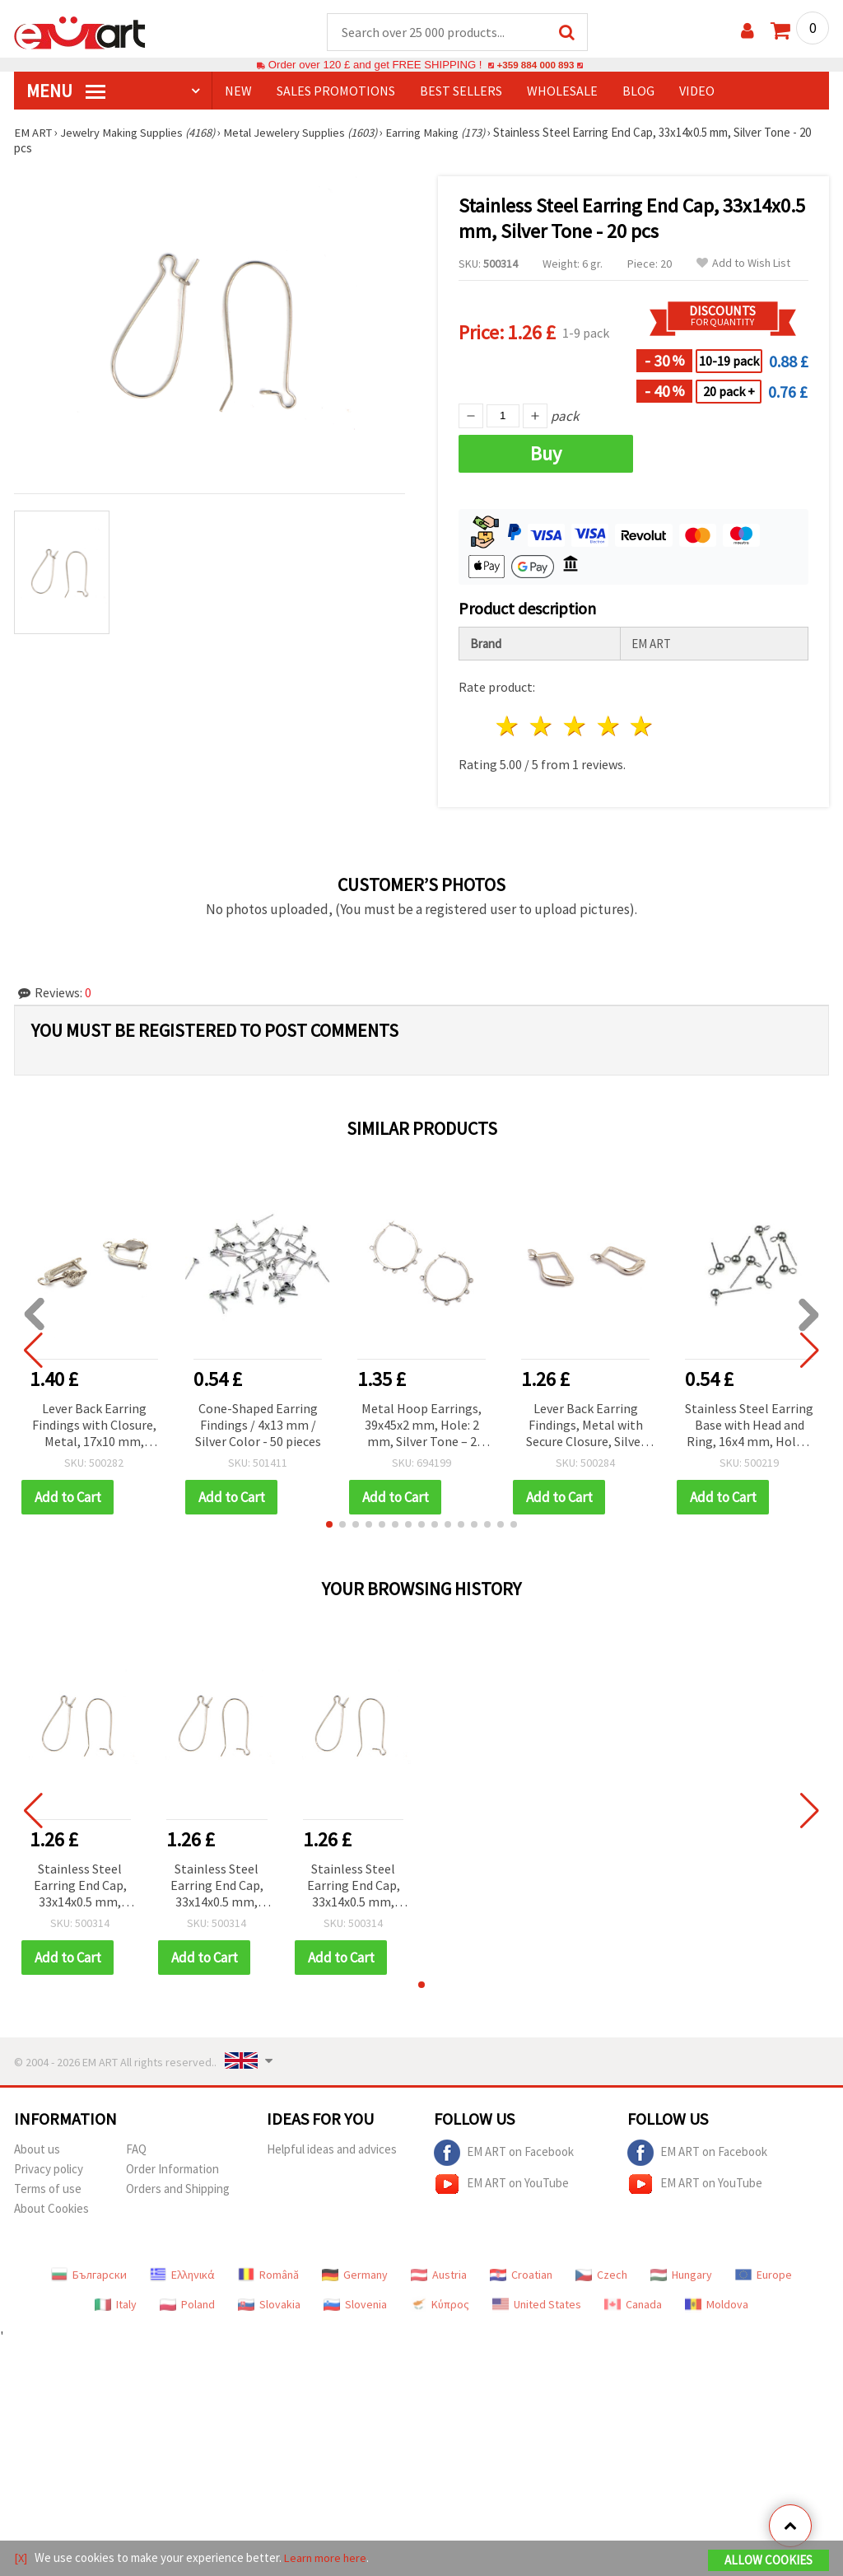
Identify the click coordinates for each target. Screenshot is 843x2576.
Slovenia (355, 2305)
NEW (238, 91)
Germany (355, 2275)
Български (89, 2275)
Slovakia (269, 2305)
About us (37, 2150)
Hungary (681, 2275)
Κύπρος (439, 2305)
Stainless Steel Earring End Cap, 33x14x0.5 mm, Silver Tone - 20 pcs (80, 1887)
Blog (638, 91)
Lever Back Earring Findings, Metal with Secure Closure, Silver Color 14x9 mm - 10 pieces (585, 1427)
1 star (508, 727)
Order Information (172, 2169)
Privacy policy (48, 2169)
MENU (65, 91)
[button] (329, 1525)
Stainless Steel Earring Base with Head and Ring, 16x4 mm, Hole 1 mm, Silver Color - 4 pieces (749, 1427)
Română (268, 2275)
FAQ (136, 2150)
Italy (116, 2305)
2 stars (542, 727)
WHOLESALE (562, 91)
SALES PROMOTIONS (336, 91)
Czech (601, 2275)
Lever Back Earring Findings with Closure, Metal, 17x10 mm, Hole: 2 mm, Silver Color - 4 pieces (94, 1427)
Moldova (716, 2305)
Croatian (521, 2275)
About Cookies (51, 2209)
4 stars (609, 727)
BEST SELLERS (461, 91)
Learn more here (327, 2558)
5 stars (642, 727)
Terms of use (48, 2189)
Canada (633, 2305)
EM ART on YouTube (501, 2185)
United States (536, 2305)
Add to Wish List (743, 264)
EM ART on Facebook (504, 2153)
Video (697, 91)
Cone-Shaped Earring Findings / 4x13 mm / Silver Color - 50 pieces (258, 1425)
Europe (763, 2275)
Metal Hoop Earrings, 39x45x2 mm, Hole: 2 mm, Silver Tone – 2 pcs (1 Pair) (421, 1427)
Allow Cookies (768, 2561)
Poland (187, 2305)
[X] (21, 2558)
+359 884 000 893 (535, 65)
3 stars (575, 727)
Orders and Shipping (178, 2189)
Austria (439, 2275)
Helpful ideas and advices (332, 2150)
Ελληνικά (182, 2275)
